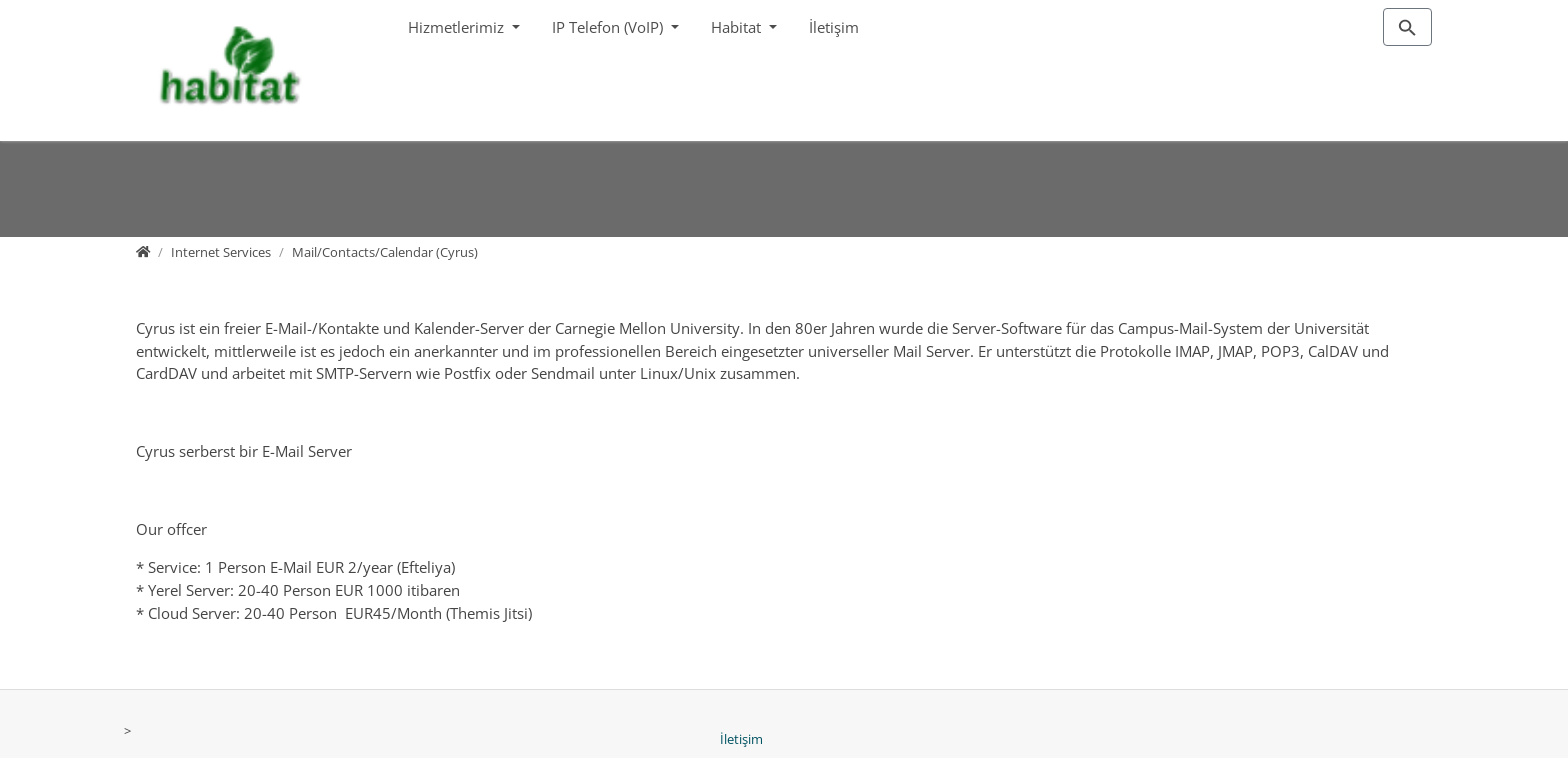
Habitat (738, 27)
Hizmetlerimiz (458, 27)
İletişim (834, 27)
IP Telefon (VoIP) (609, 27)
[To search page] (1407, 27)
